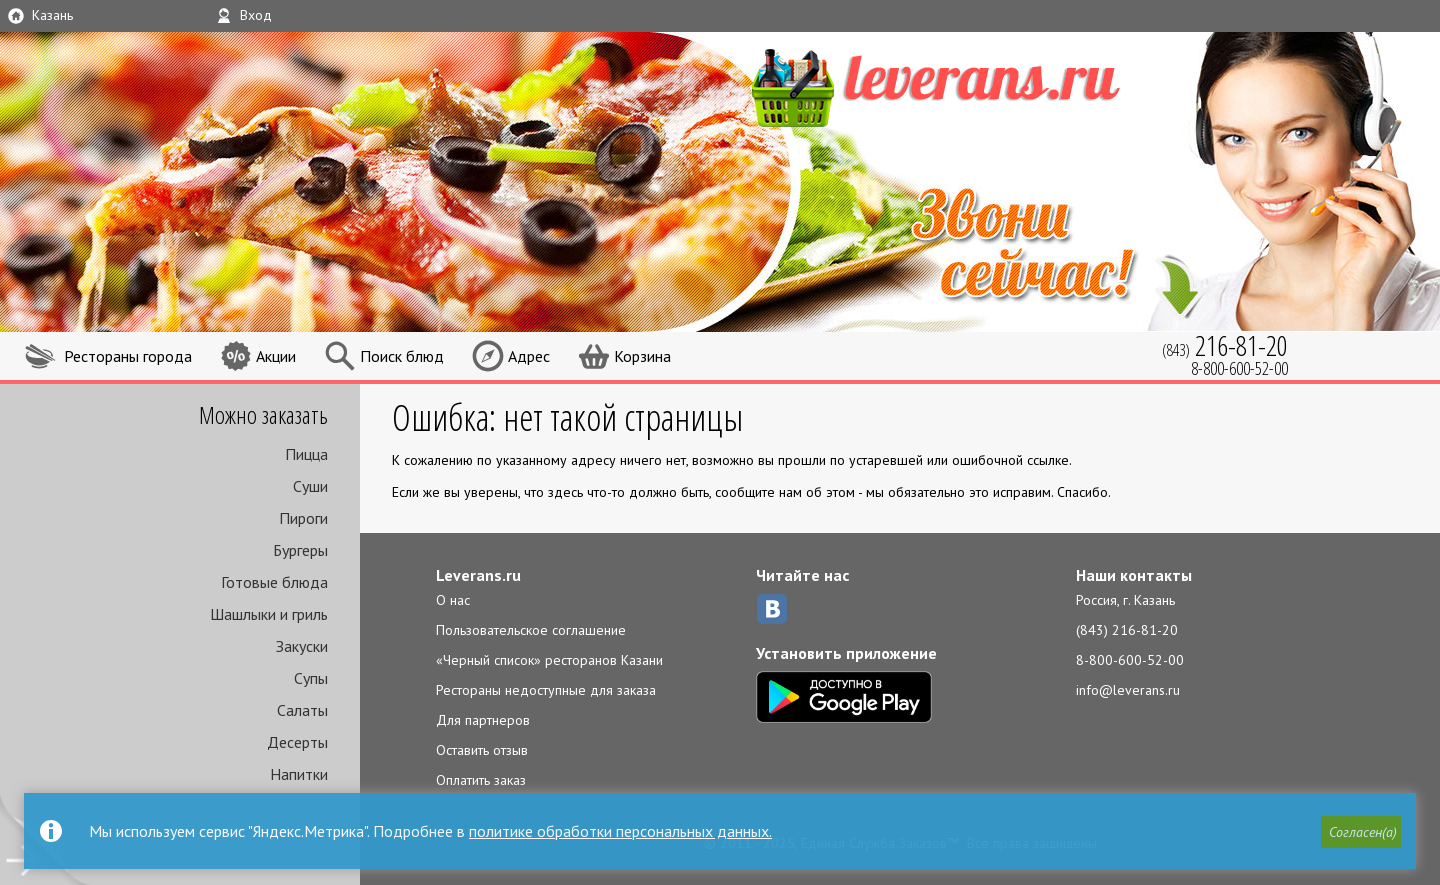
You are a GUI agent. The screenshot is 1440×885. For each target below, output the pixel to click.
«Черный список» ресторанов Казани (549, 660)
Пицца (306, 454)
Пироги (303, 518)
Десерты (297, 742)
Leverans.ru (478, 575)
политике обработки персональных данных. (620, 831)
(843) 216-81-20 (1127, 630)
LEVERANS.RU (974, 85)
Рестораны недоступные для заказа (546, 690)
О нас (453, 600)
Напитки (299, 774)
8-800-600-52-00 (1130, 660)
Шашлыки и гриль (269, 614)
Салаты (302, 710)
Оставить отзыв (482, 750)
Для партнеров (483, 720)
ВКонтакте (772, 609)
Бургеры (300, 550)
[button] (1361, 832)
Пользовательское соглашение (531, 630)
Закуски (302, 646)
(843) (1225, 345)
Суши (310, 486)
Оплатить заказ (481, 780)
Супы (311, 678)
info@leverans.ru (1128, 690)
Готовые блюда (274, 582)
